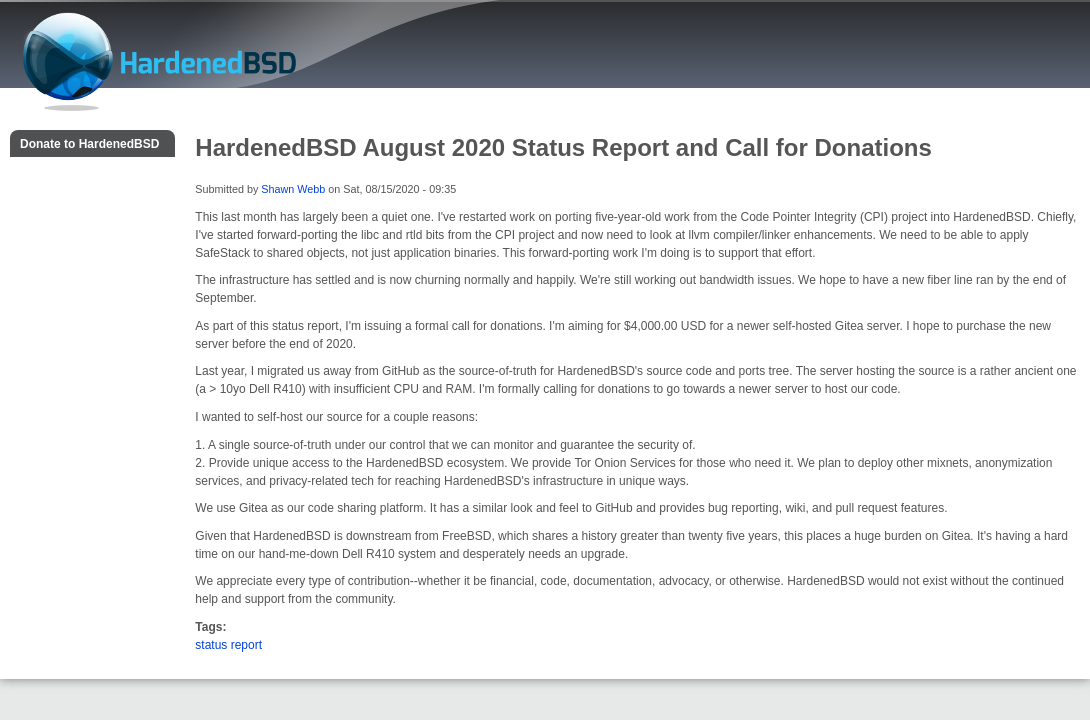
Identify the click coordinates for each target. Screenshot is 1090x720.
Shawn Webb (293, 189)
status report (228, 645)
